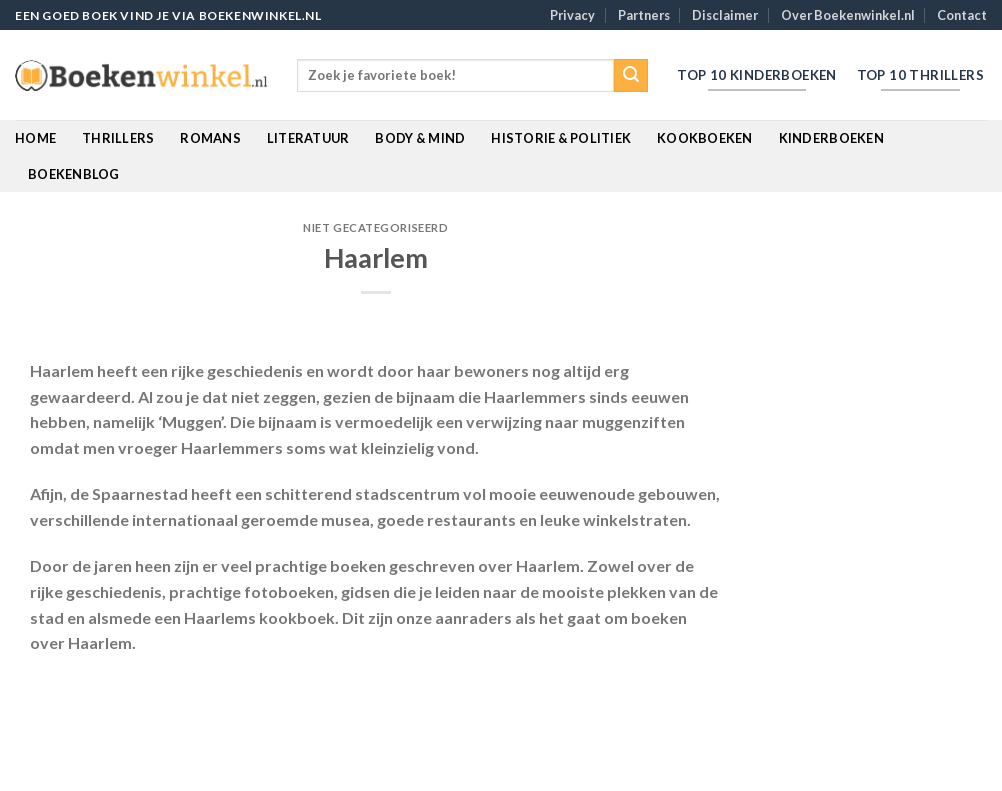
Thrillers (118, 138)
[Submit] (631, 76)
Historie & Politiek (561, 138)
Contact (962, 15)
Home (35, 138)
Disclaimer (725, 15)
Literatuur (308, 138)
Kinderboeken (831, 138)
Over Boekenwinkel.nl (848, 15)
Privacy (572, 15)
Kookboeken (705, 138)
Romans (210, 138)
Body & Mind (420, 138)
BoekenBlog (74, 174)
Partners (644, 15)
